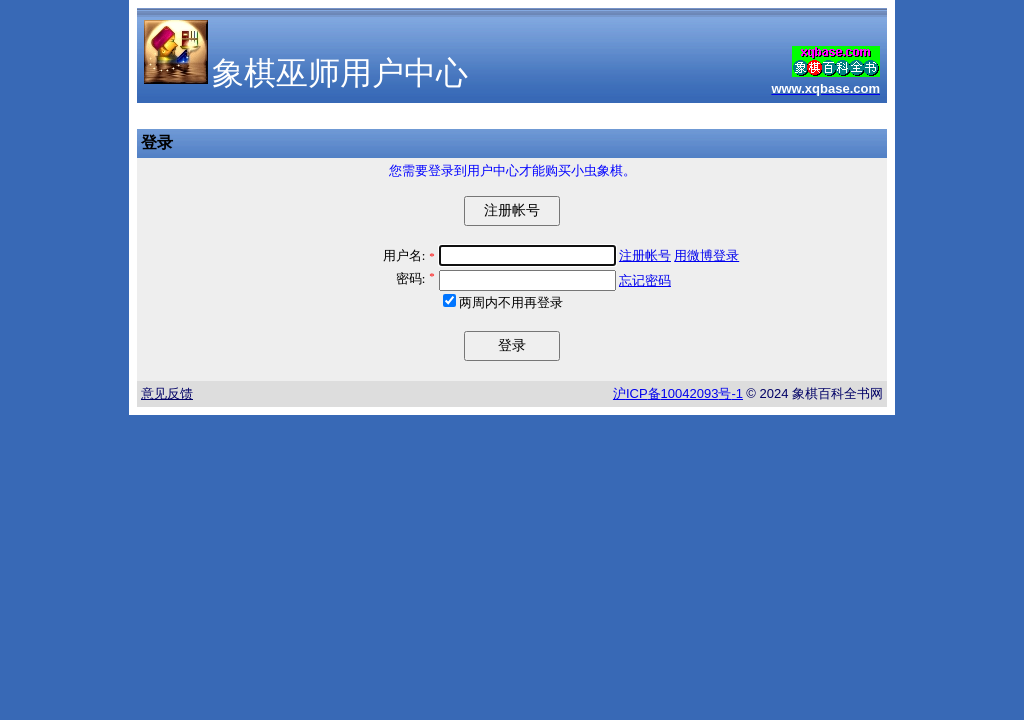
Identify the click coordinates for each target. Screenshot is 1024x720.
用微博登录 (706, 255)
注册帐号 (645, 255)
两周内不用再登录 (511, 302)
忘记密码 (645, 280)
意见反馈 (167, 393)
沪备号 (678, 393)
